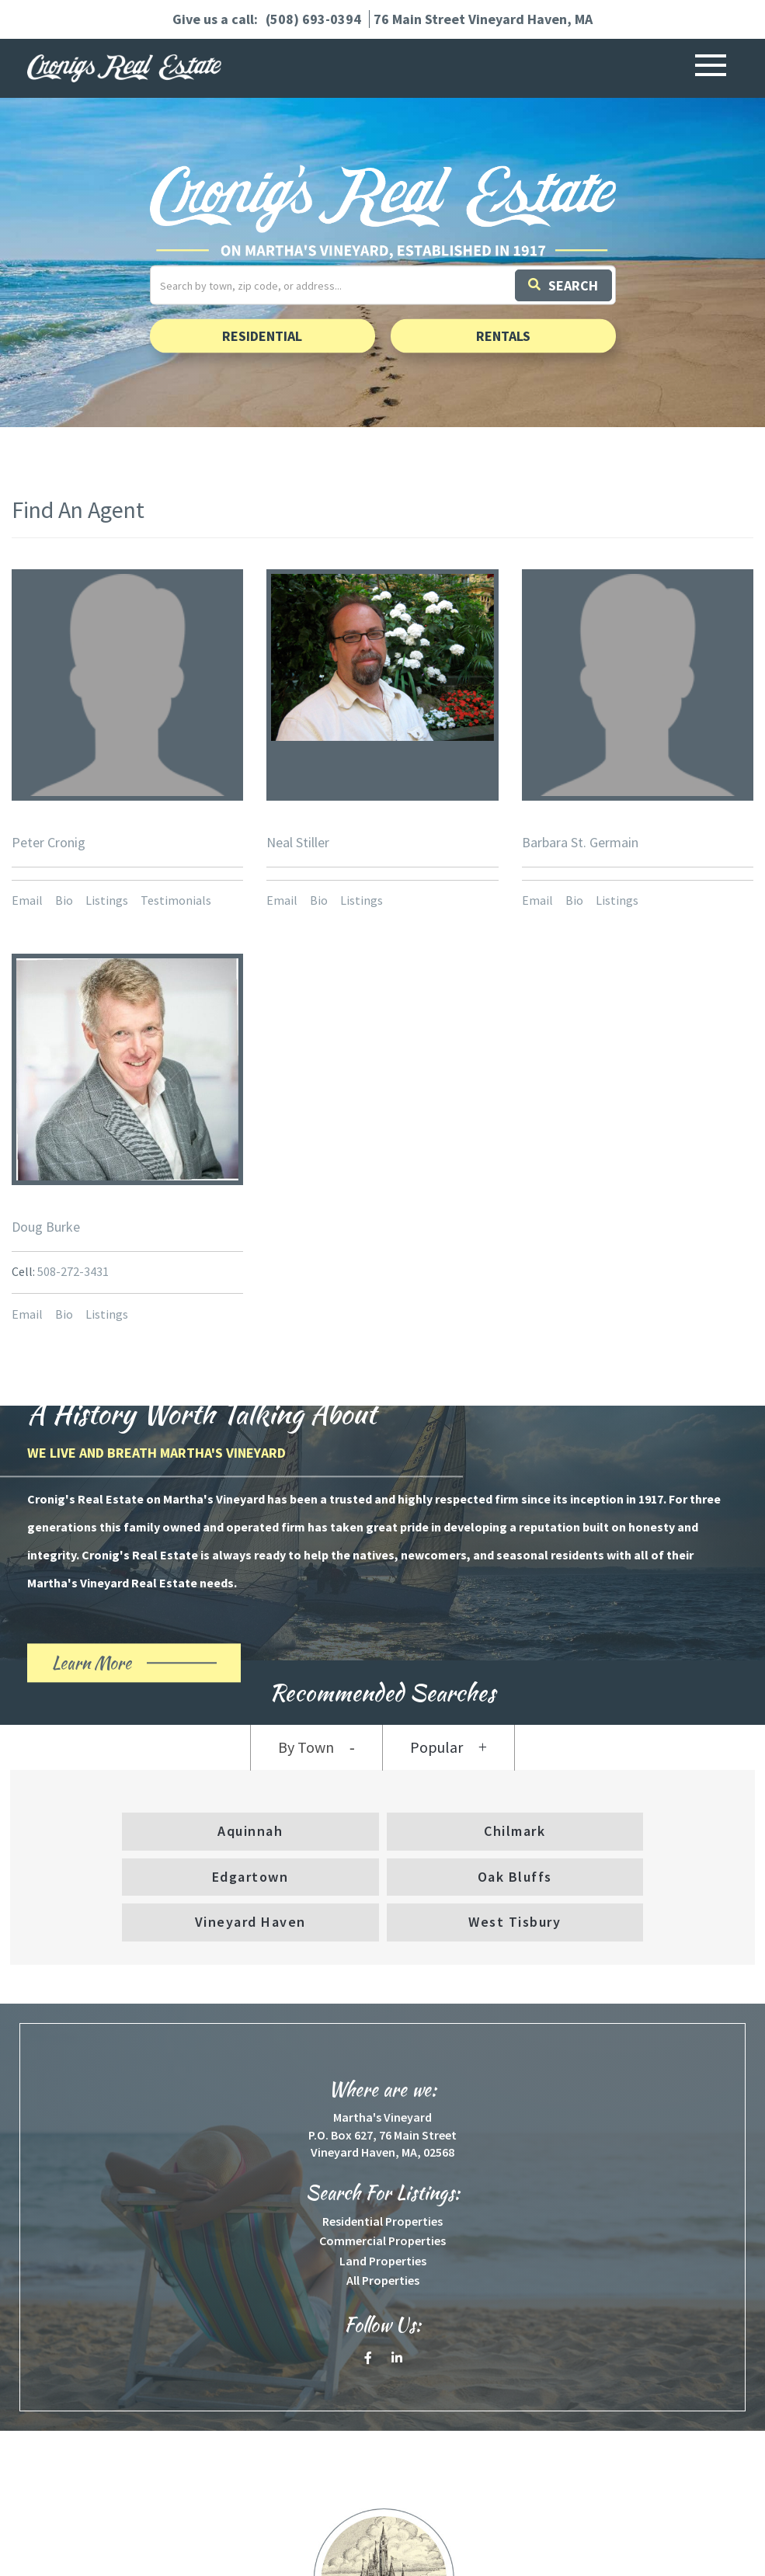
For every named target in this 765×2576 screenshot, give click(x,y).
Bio (64, 900)
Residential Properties (382, 2221)
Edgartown (250, 1877)
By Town (306, 1747)
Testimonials (176, 900)
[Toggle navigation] (710, 68)
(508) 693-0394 (313, 19)
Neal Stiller (297, 842)
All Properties (382, 2280)
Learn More (119, 1666)
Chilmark (514, 1831)
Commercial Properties (382, 2240)
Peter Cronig (48, 842)
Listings (106, 900)
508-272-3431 (73, 1271)
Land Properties (382, 2260)
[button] (564, 285)
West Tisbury (514, 1922)
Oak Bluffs (515, 1877)
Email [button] (27, 900)
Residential (262, 336)
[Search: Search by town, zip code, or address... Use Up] (383, 285)
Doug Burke (46, 1227)
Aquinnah (250, 1831)
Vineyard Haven (250, 1922)
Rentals (503, 336)
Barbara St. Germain (580, 842)
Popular (436, 1747)
